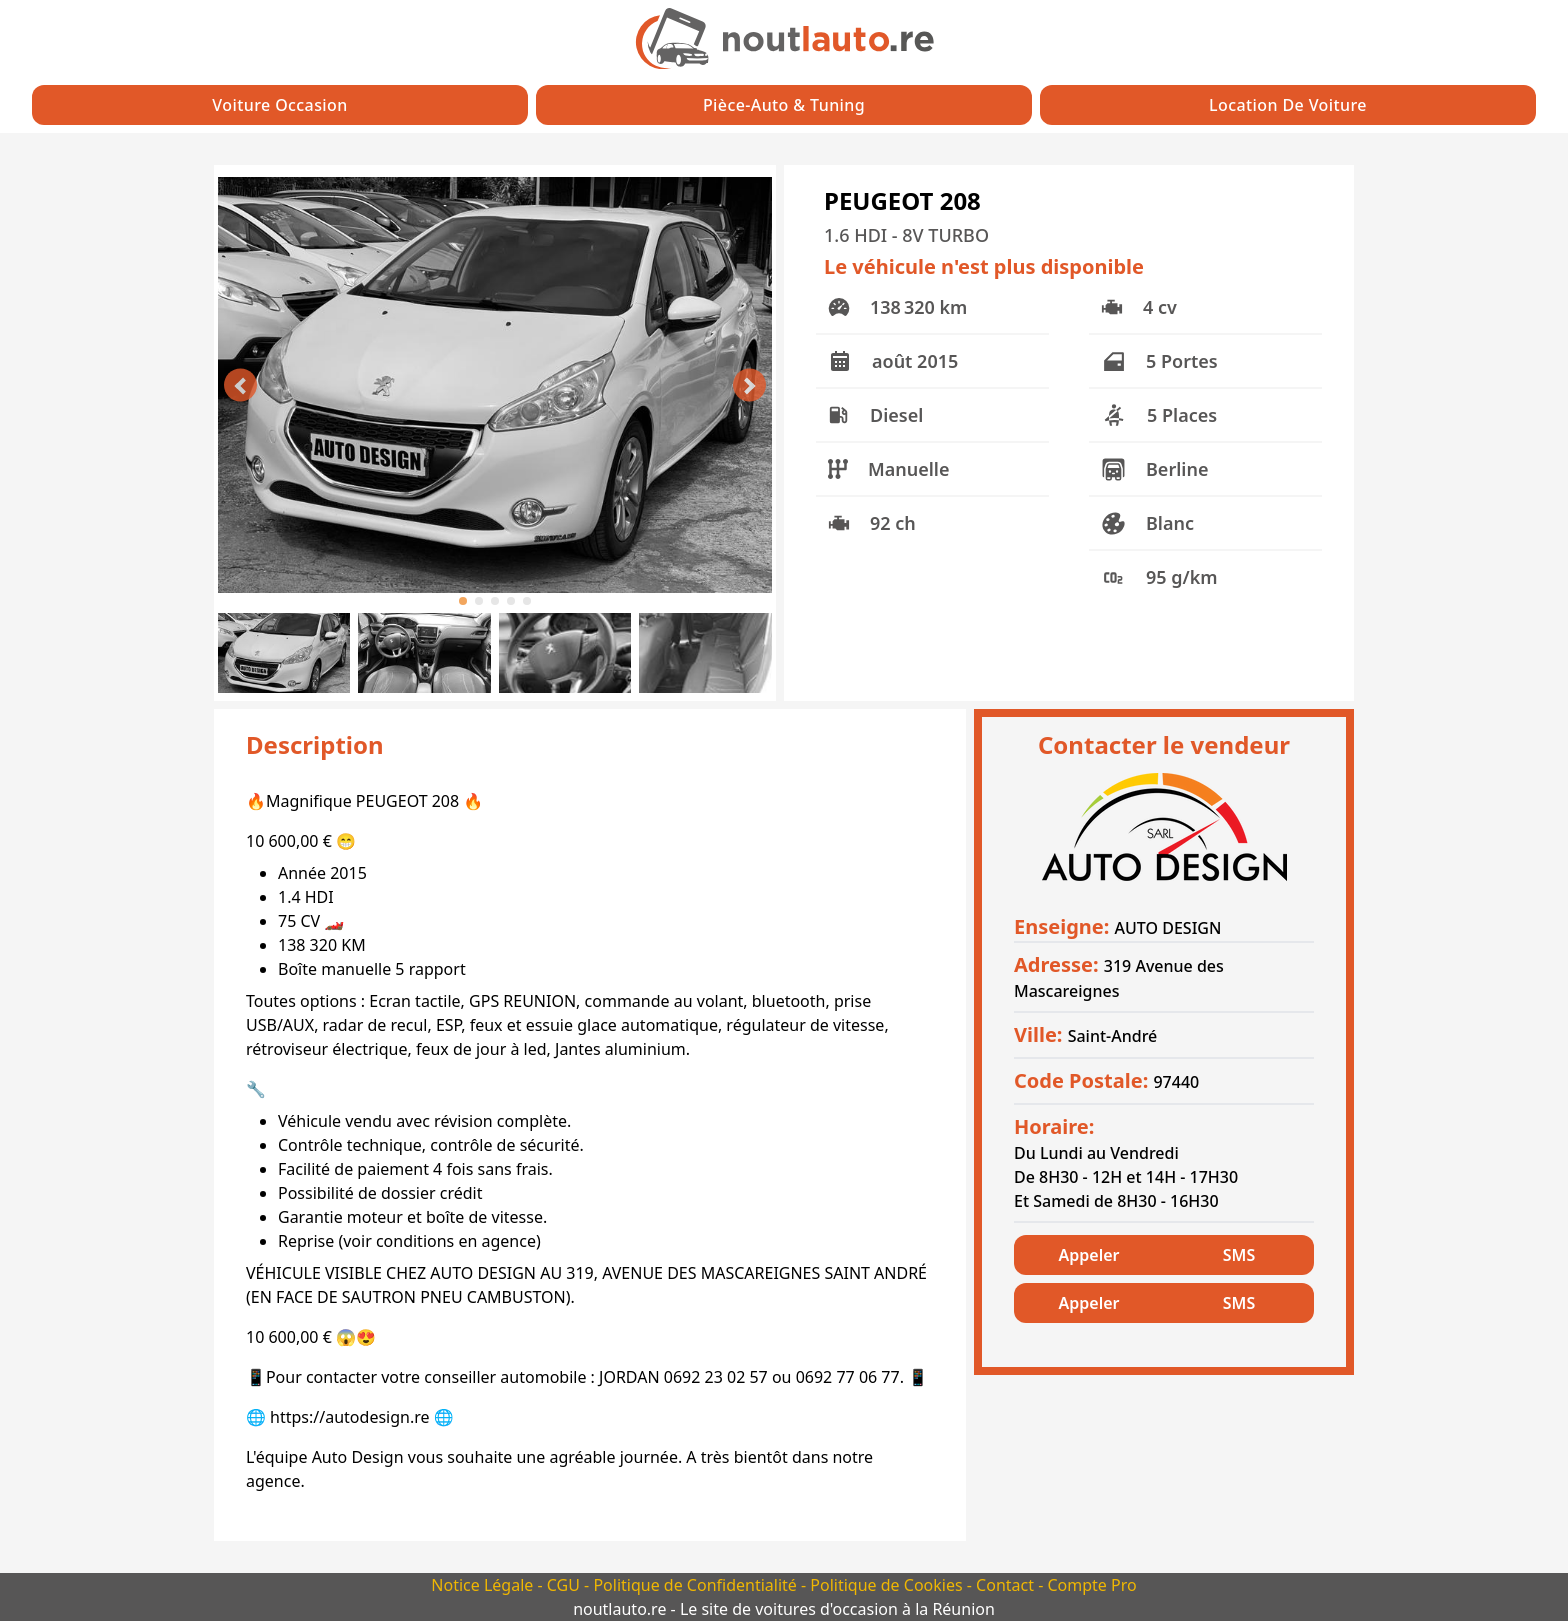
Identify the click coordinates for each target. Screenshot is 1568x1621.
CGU (565, 1585)
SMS (1239, 1255)
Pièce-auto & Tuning (784, 105)
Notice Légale (484, 1585)
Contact (1007, 1585)
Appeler (1089, 1255)
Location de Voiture (1288, 105)
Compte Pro (1091, 1585)
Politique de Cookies (888, 1585)
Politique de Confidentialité (697, 1585)
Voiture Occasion (279, 105)
